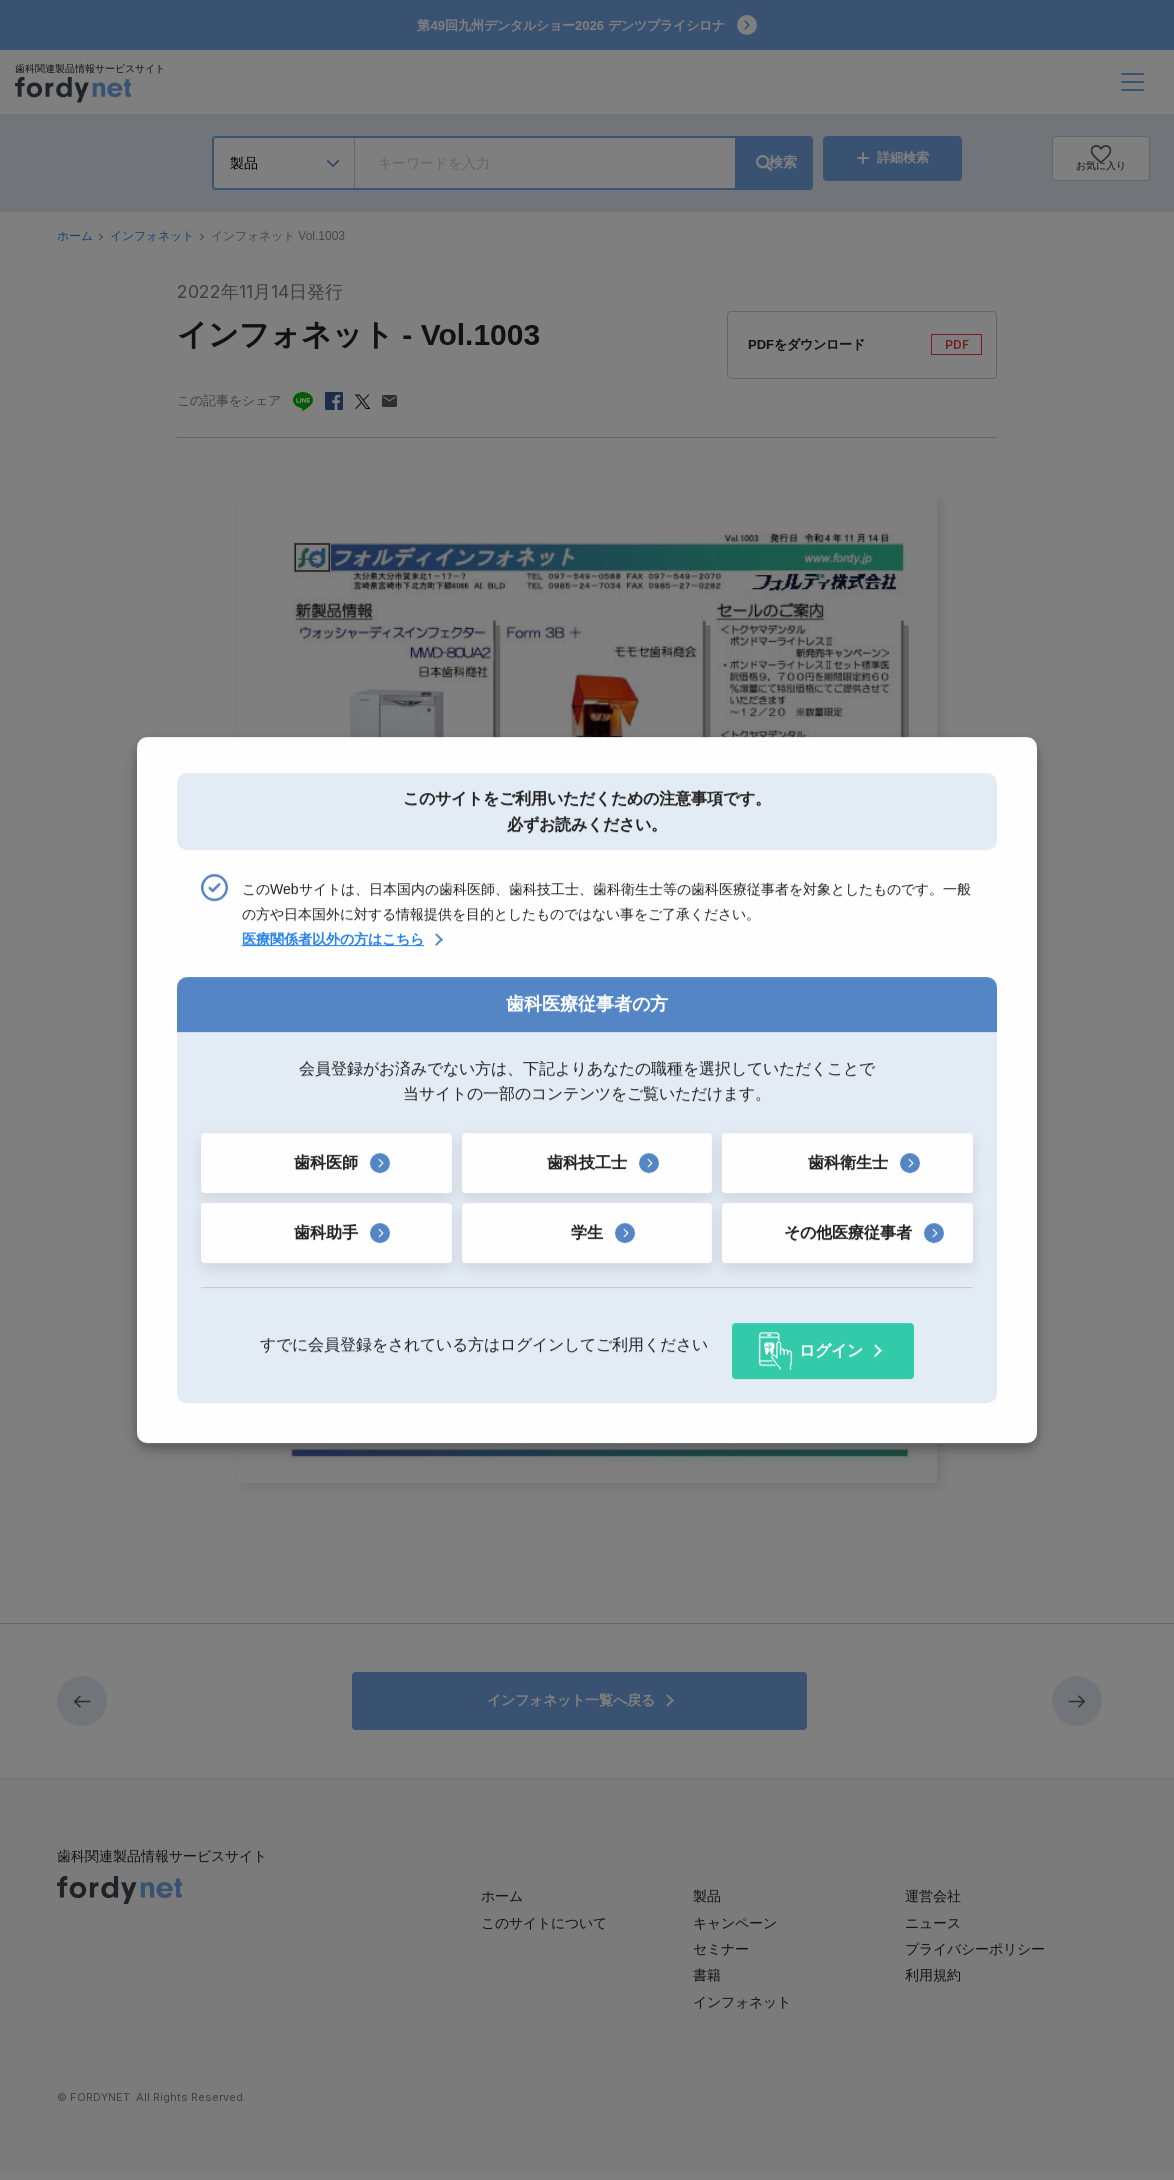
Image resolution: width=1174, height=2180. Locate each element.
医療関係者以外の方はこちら (333, 946)
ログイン (831, 1344)
